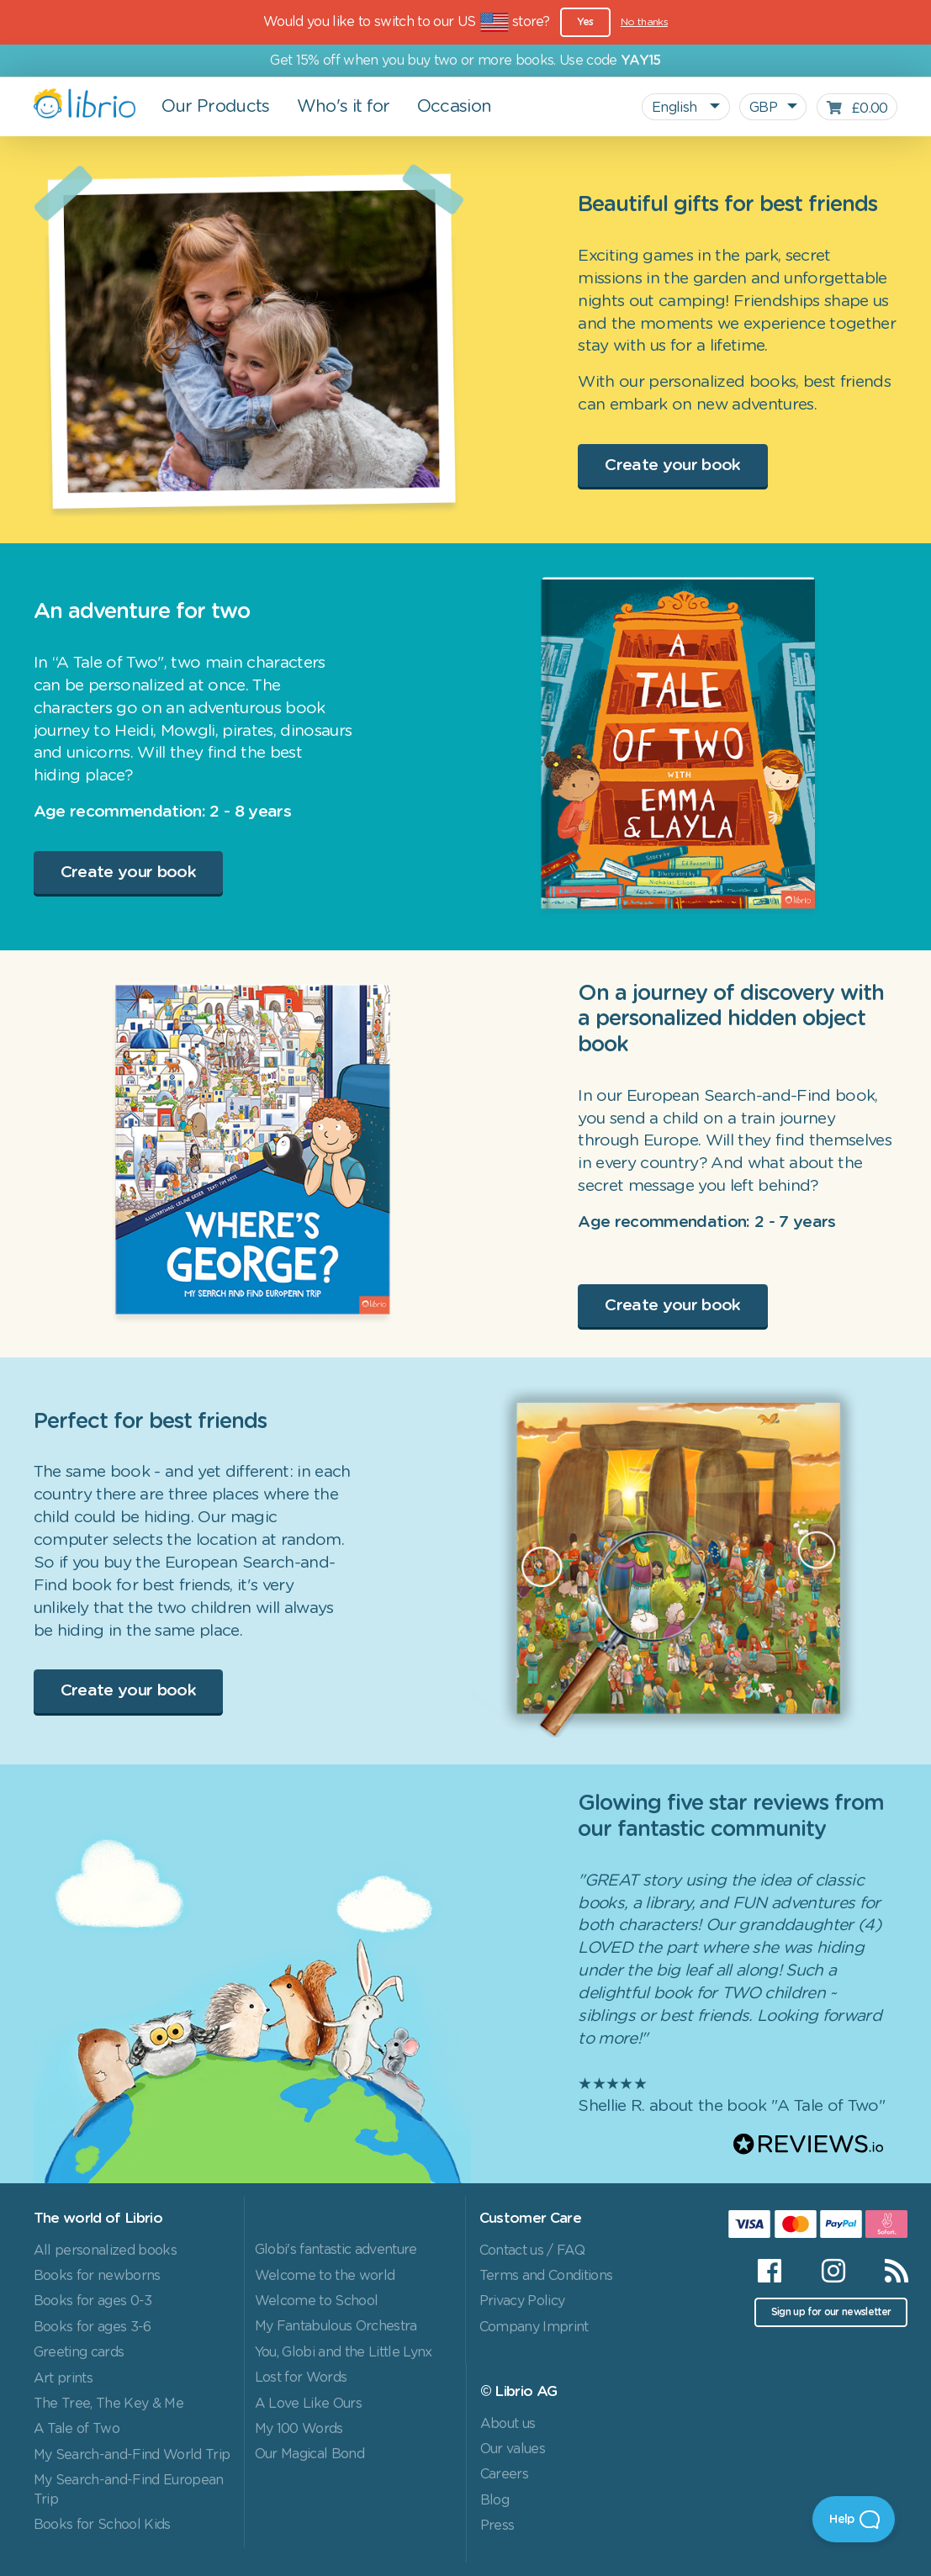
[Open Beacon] (853, 2519)
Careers (504, 2474)
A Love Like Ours (308, 2403)
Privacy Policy (522, 2301)
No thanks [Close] (644, 22)
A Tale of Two (76, 2429)
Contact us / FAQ (532, 2250)
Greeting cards (79, 2352)
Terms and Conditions (546, 2275)
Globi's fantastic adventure (336, 2249)
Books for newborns (97, 2275)
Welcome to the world (325, 2275)
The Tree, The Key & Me (108, 2403)
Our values (512, 2449)
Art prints (63, 2378)
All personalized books (105, 2250)
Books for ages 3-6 (92, 2327)
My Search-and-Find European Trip (129, 2489)
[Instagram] (833, 2270)
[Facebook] (769, 2270)
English (676, 107)
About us (508, 2424)
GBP (763, 107)
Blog (494, 2500)
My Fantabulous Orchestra (336, 2326)
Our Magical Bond (309, 2454)
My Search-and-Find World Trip (132, 2455)
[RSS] (886, 2270)
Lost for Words (301, 2377)
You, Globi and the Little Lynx (343, 2352)
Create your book (672, 465)
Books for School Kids (102, 2524)
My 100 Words (299, 2429)
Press (497, 2525)
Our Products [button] (215, 106)
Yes (585, 22)
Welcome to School (316, 2301)
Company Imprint (534, 2327)
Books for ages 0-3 (93, 2301)
